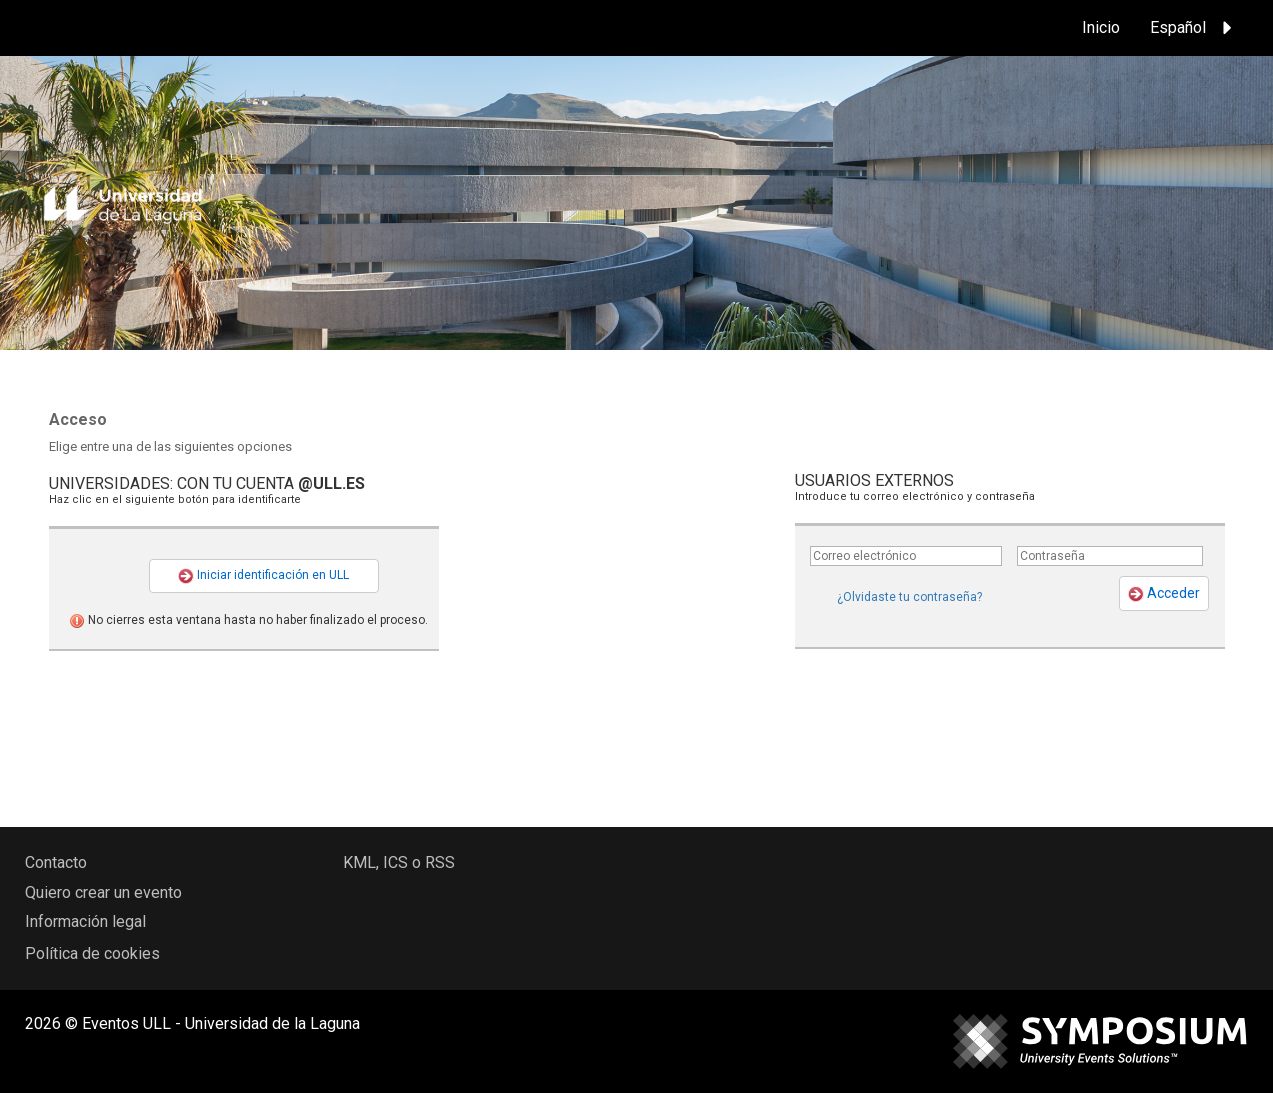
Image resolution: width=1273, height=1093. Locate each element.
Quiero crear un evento (103, 892)
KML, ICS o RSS (399, 862)
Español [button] (1194, 28)
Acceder (1164, 593)
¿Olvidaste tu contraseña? (909, 597)
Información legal (85, 921)
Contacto (56, 862)
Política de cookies (92, 953)
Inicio (1101, 27)
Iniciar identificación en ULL (263, 576)
